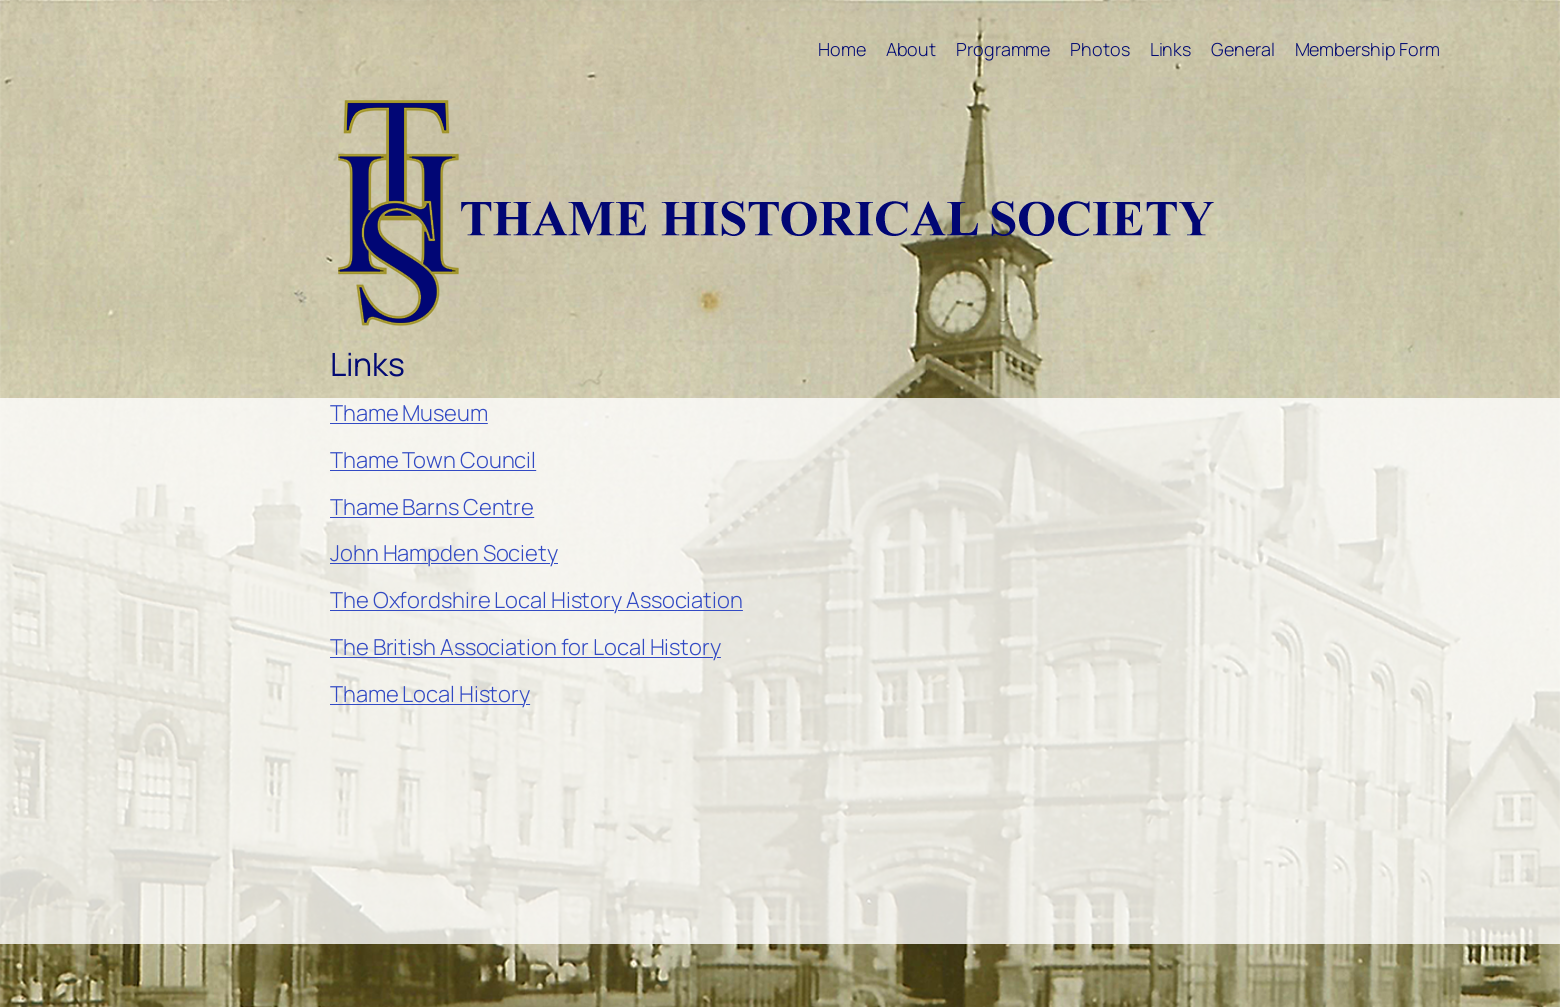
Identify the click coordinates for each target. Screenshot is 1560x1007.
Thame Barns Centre (432, 507)
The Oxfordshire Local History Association (536, 600)
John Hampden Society (444, 553)
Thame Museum (409, 413)
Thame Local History (430, 694)
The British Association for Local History (525, 647)
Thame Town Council (433, 460)
